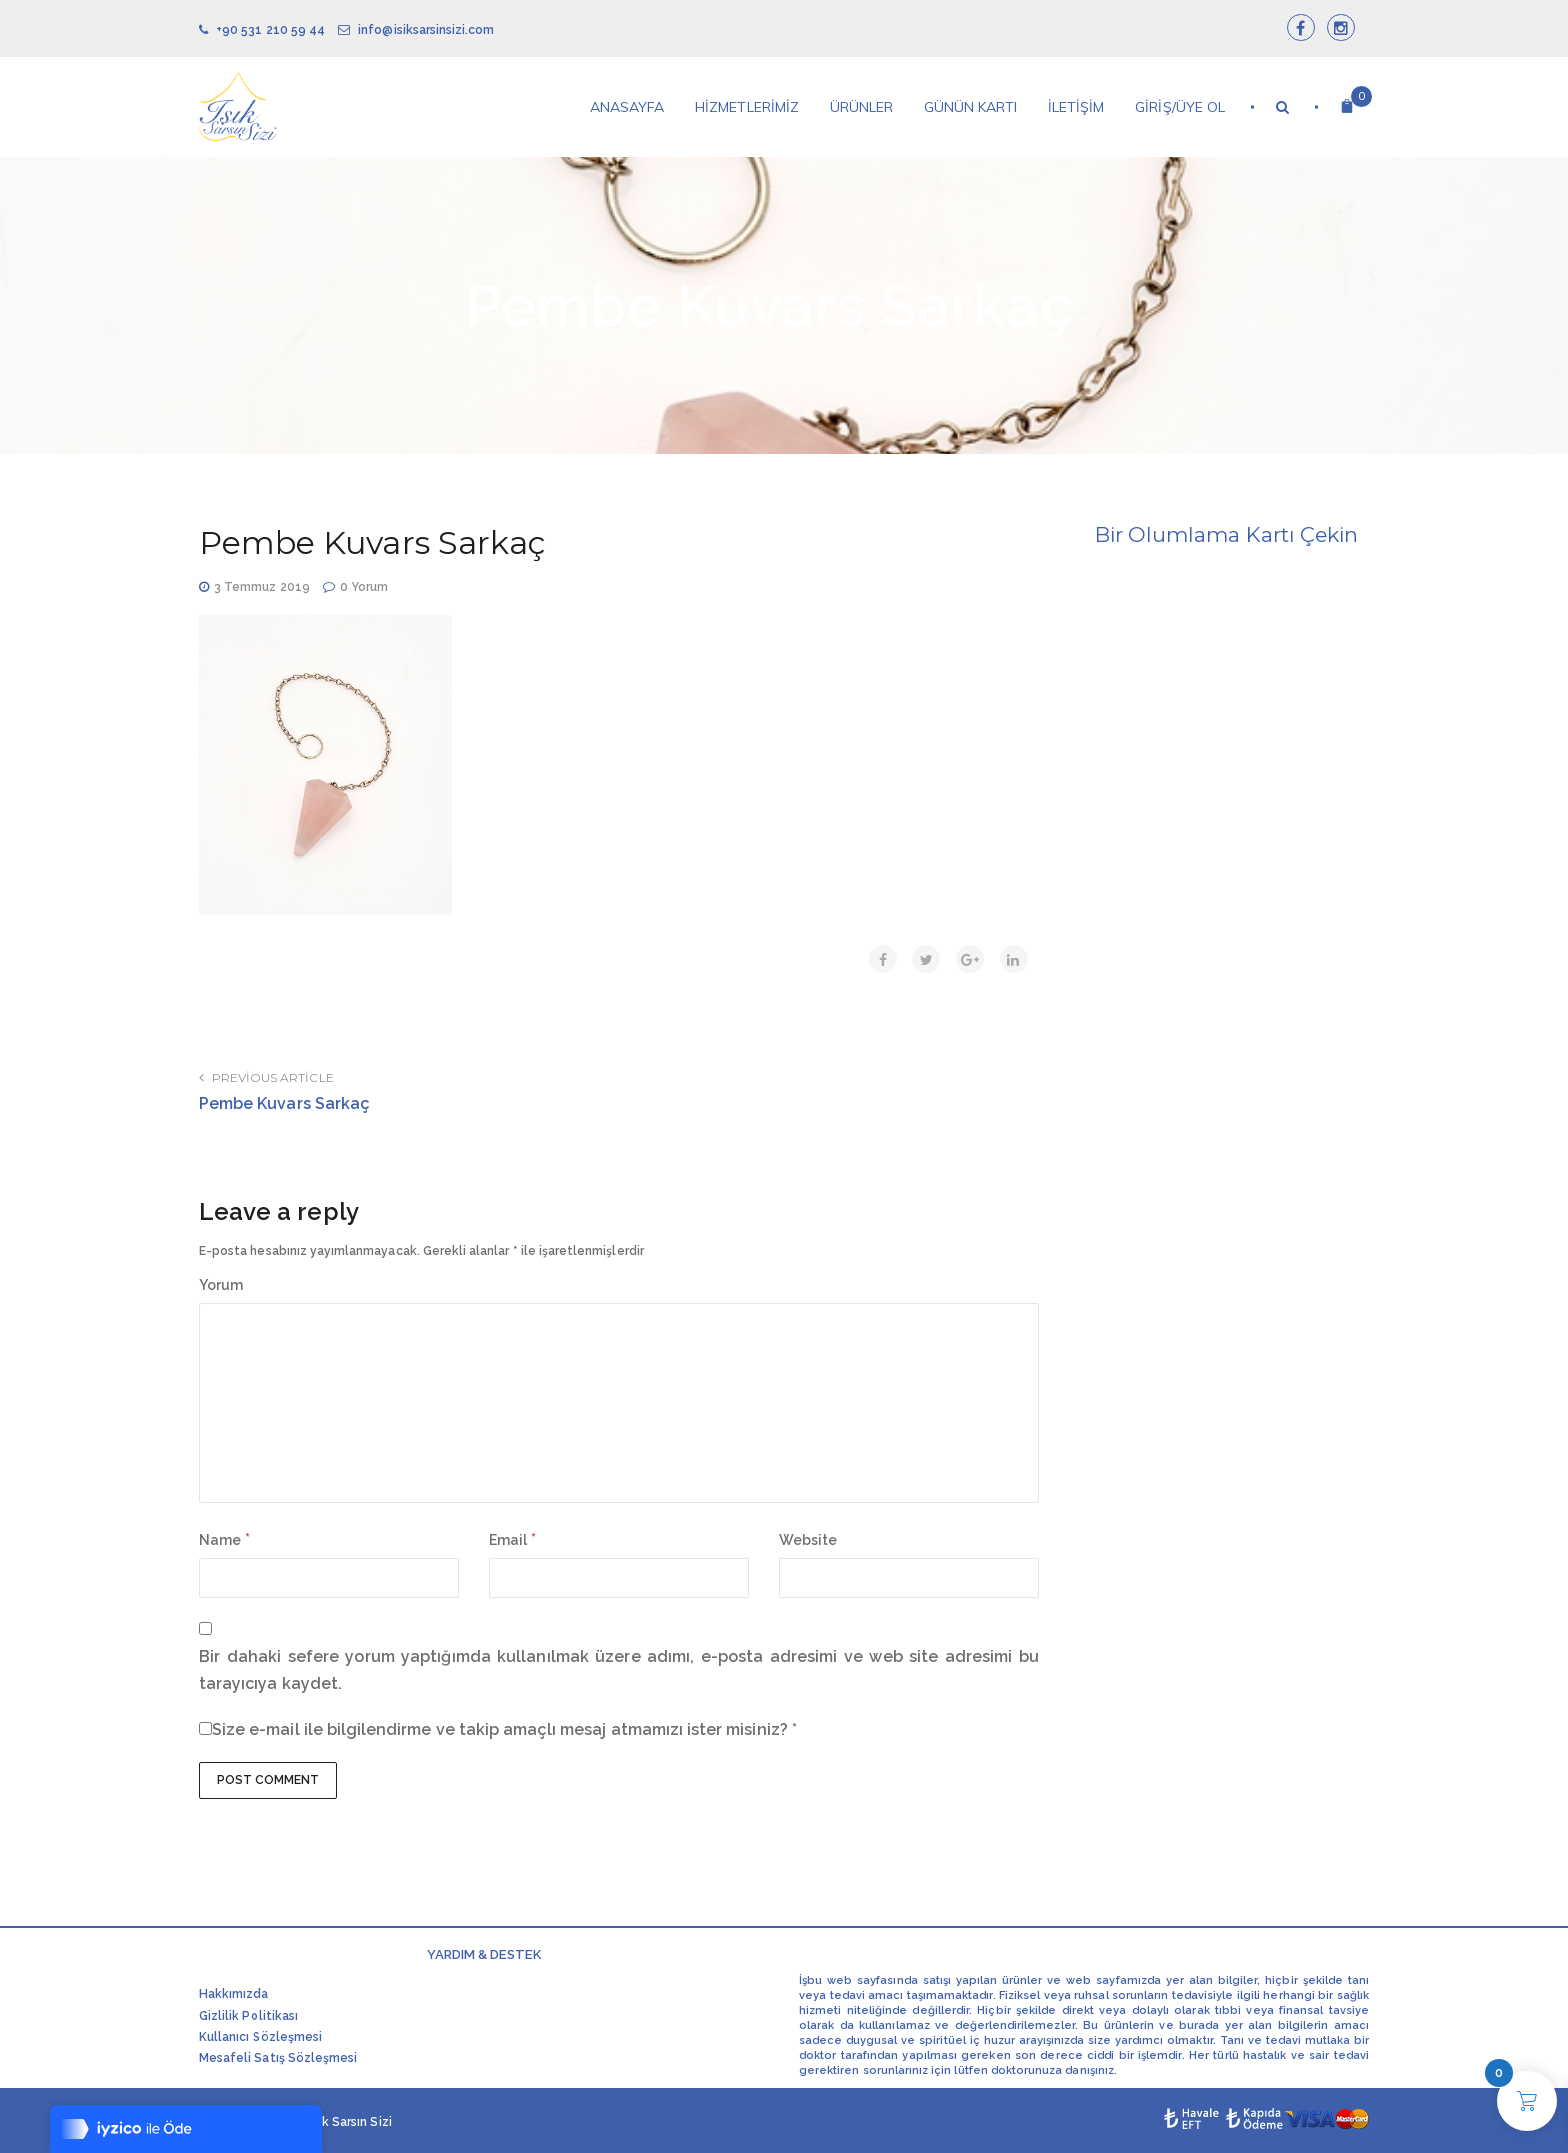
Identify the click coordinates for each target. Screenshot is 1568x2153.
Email (508, 1540)
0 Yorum (364, 587)
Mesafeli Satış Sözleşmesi (278, 2058)
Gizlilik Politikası (248, 2016)
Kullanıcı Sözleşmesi (260, 2037)
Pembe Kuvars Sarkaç (284, 1103)
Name (220, 1540)
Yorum (221, 1285)
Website (808, 1540)
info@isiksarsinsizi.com (416, 30)
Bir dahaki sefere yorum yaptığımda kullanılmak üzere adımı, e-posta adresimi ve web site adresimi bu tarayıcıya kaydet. (619, 1670)
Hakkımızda (234, 1994)
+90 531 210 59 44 (262, 30)
